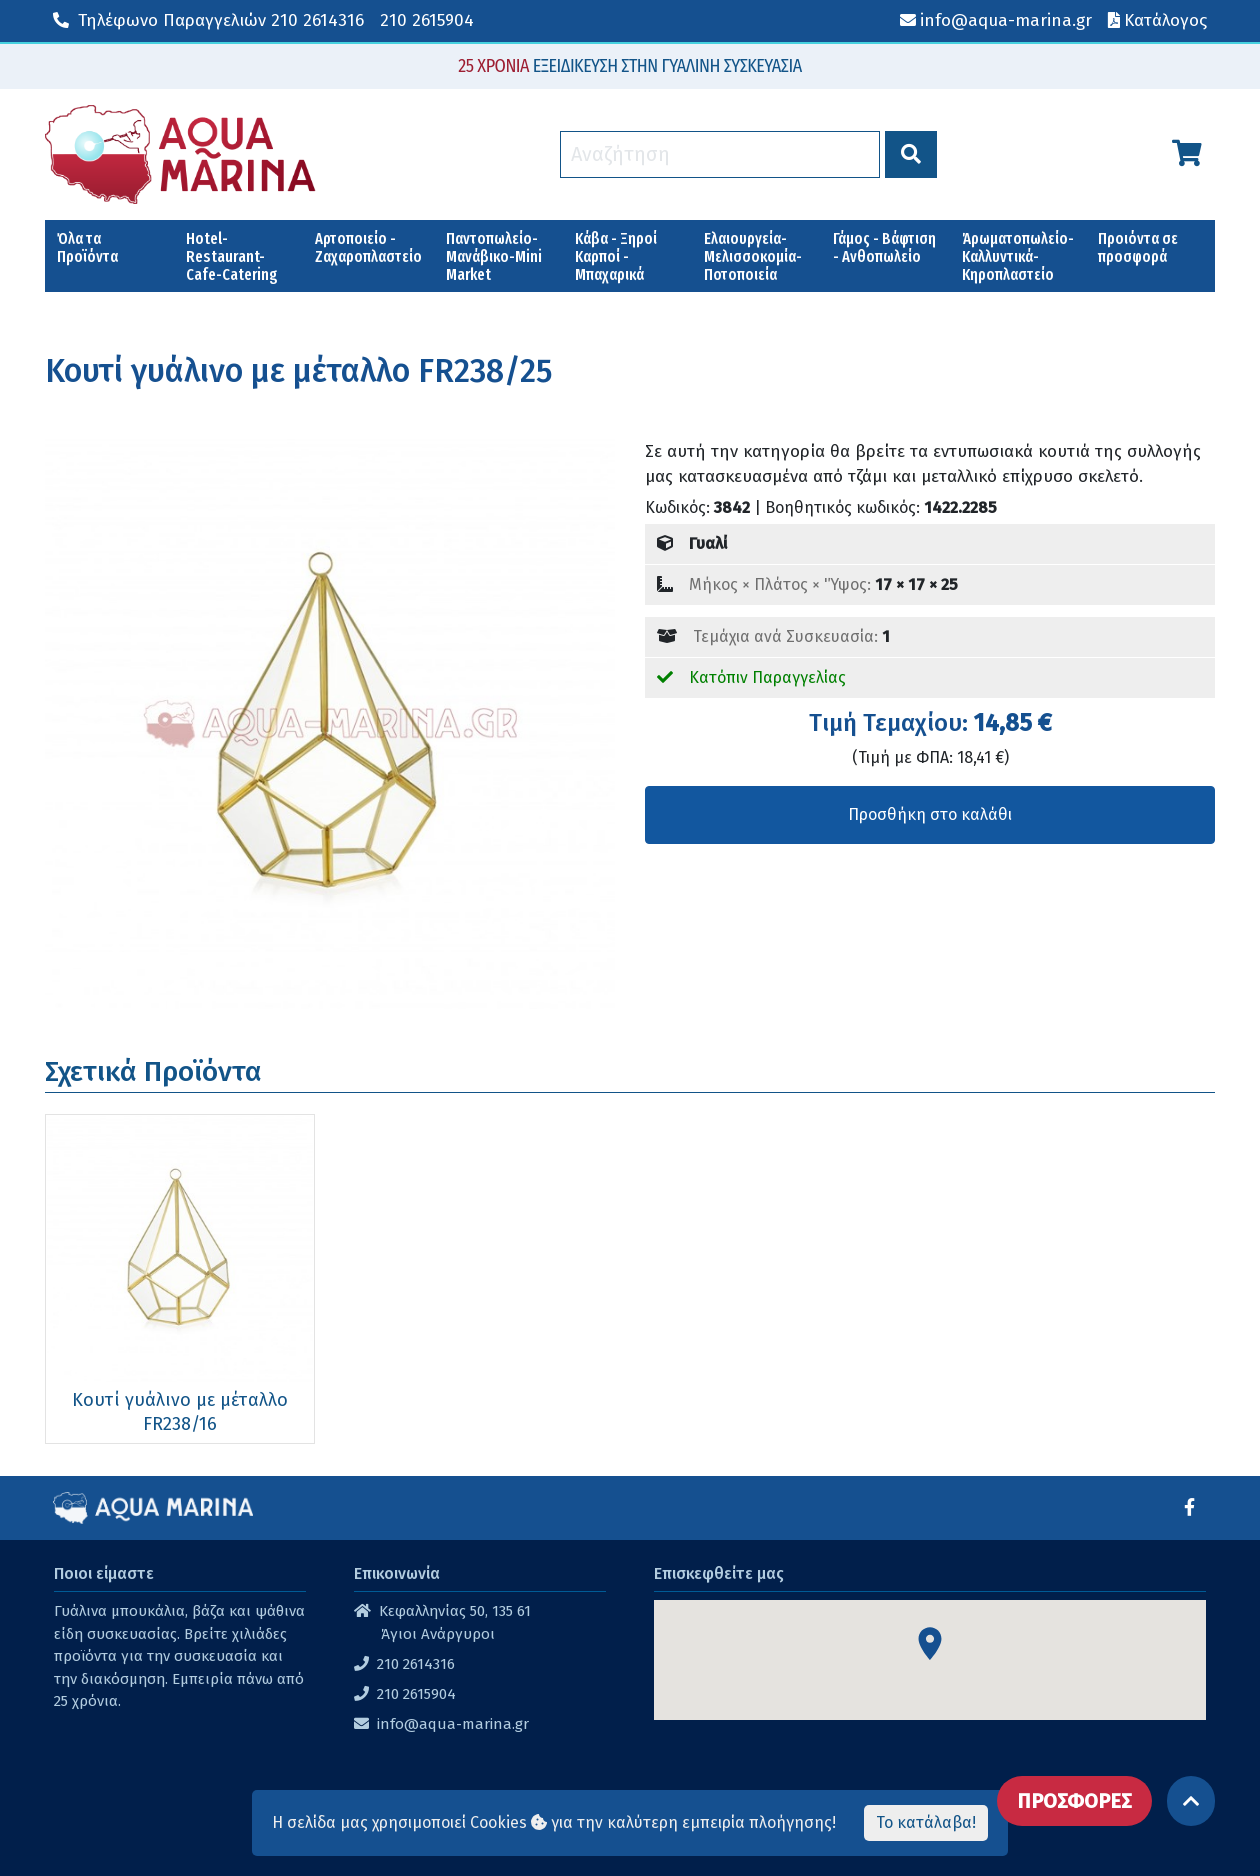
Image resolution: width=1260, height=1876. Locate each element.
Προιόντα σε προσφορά (1138, 247)
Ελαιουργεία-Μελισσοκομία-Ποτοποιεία (753, 256)
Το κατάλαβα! (926, 1822)
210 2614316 (208, 20)
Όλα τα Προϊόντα (87, 247)
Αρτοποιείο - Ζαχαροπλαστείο (368, 247)
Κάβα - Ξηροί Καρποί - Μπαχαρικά (616, 256)
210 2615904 (427, 20)
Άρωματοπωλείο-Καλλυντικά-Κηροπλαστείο (1018, 256)
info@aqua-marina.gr (453, 1724)
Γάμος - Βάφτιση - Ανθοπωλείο (884, 247)
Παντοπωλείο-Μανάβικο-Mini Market (494, 256)
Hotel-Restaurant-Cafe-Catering (232, 256)
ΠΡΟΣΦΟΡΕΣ (1074, 1801)
